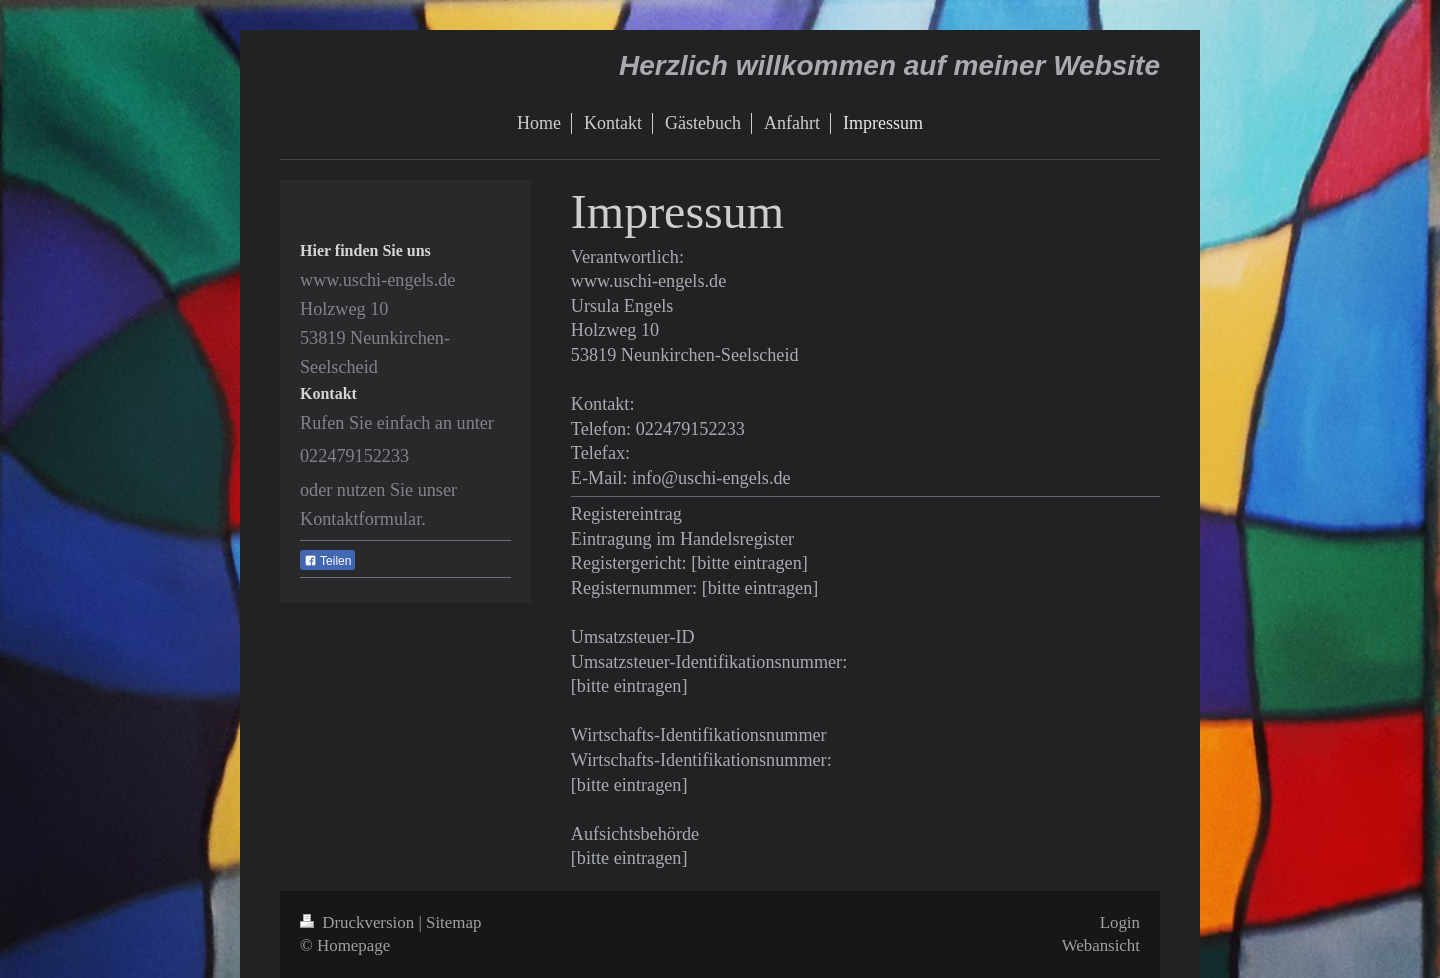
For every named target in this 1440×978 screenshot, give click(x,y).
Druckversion (359, 922)
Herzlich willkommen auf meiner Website (889, 65)
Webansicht (1101, 945)
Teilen (327, 561)
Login (1120, 922)
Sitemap (453, 922)
